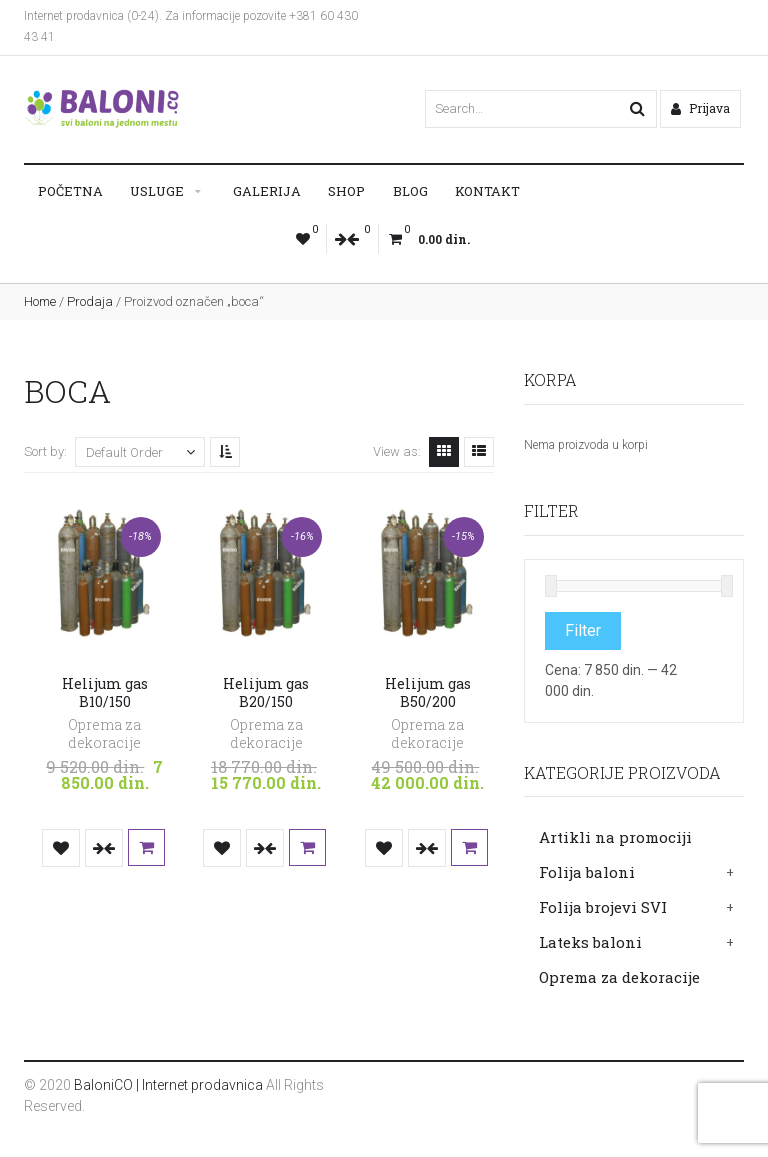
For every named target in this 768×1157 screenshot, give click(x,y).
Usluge (157, 191)
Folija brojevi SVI (603, 907)
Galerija (267, 191)
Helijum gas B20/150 (266, 692)
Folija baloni (587, 872)
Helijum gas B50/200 (428, 692)
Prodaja (90, 301)
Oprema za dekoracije (619, 977)
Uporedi (104, 848)
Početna (70, 191)
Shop (346, 191)
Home (40, 301)
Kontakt (487, 191)
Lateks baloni (590, 942)
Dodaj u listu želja (61, 848)
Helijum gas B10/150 (105, 692)
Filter (583, 630)
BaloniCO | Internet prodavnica (168, 1085)
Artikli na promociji (615, 837)
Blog (410, 191)
